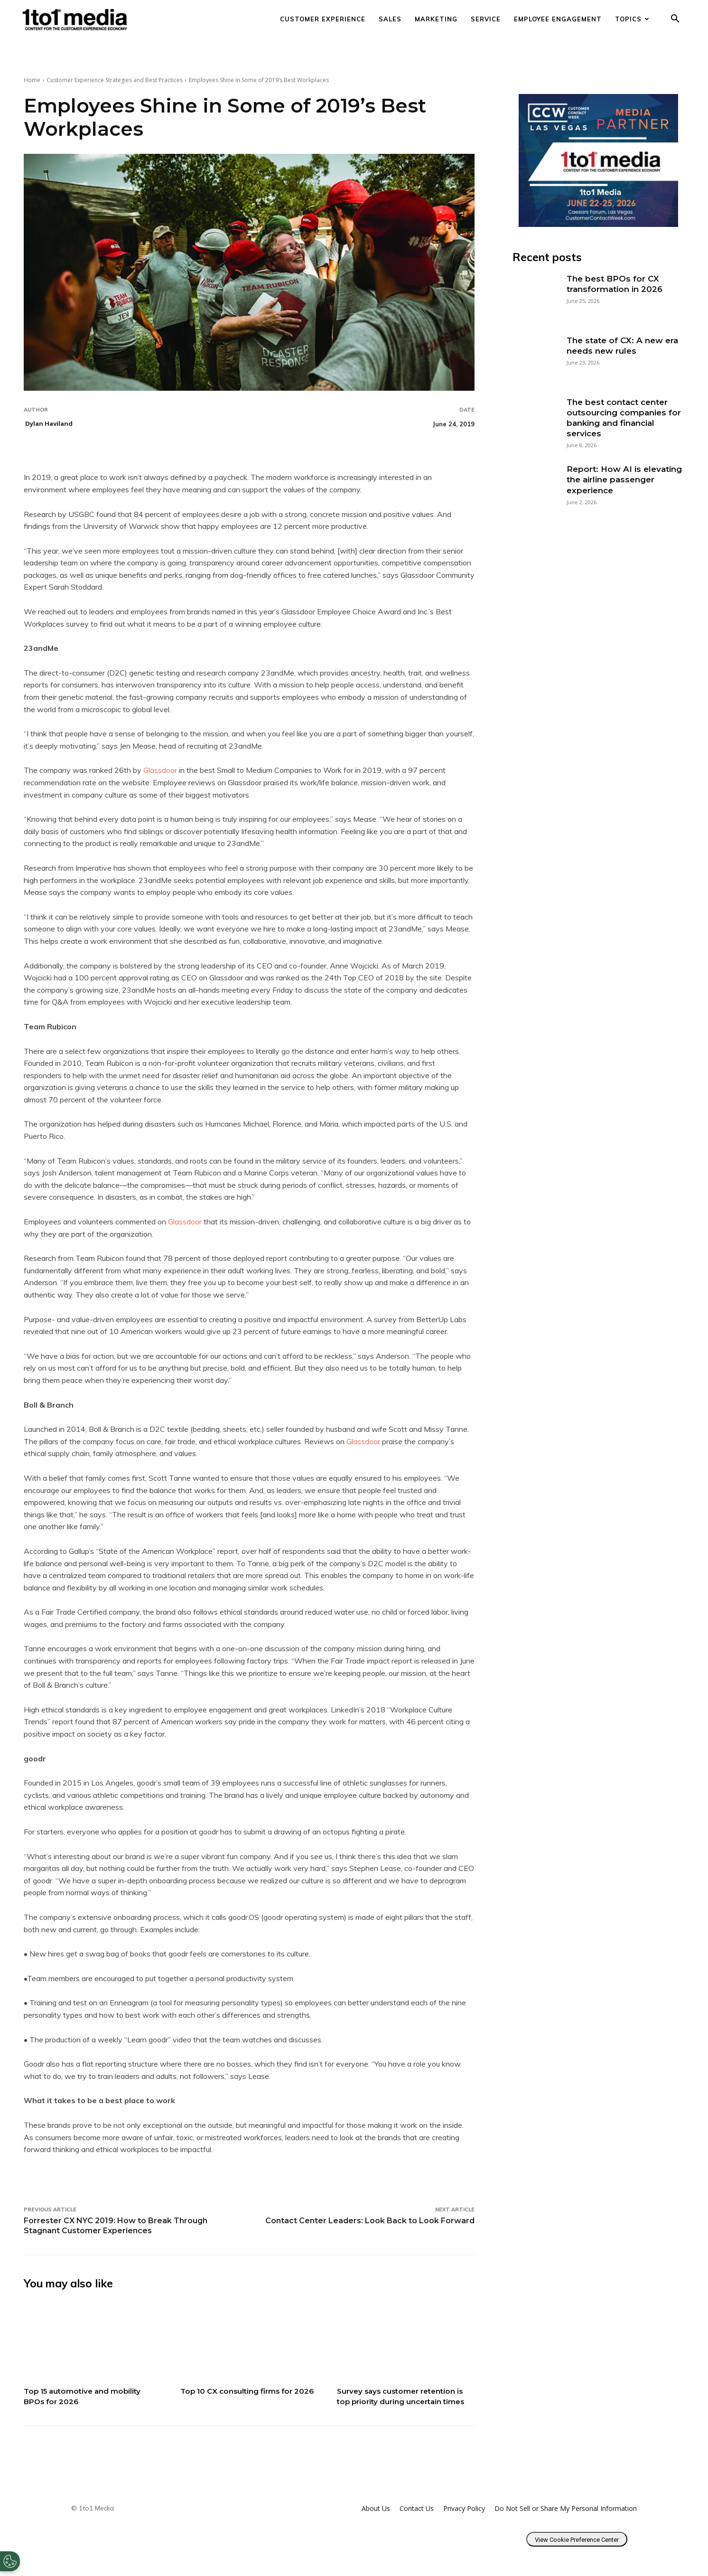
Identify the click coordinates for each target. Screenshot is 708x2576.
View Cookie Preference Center (577, 2550)
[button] (674, 19)
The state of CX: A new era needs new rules (622, 346)
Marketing (436, 19)
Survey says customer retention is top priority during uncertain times (404, 2401)
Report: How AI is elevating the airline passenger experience (624, 479)
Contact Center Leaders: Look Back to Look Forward (370, 2220)
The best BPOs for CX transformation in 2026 (614, 284)
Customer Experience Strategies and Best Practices (115, 80)
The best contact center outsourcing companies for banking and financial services (624, 417)
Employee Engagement (558, 19)
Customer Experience (322, 19)
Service (486, 19)
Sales (390, 19)
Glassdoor (161, 770)
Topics (632, 19)
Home (32, 80)
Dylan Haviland (49, 423)
